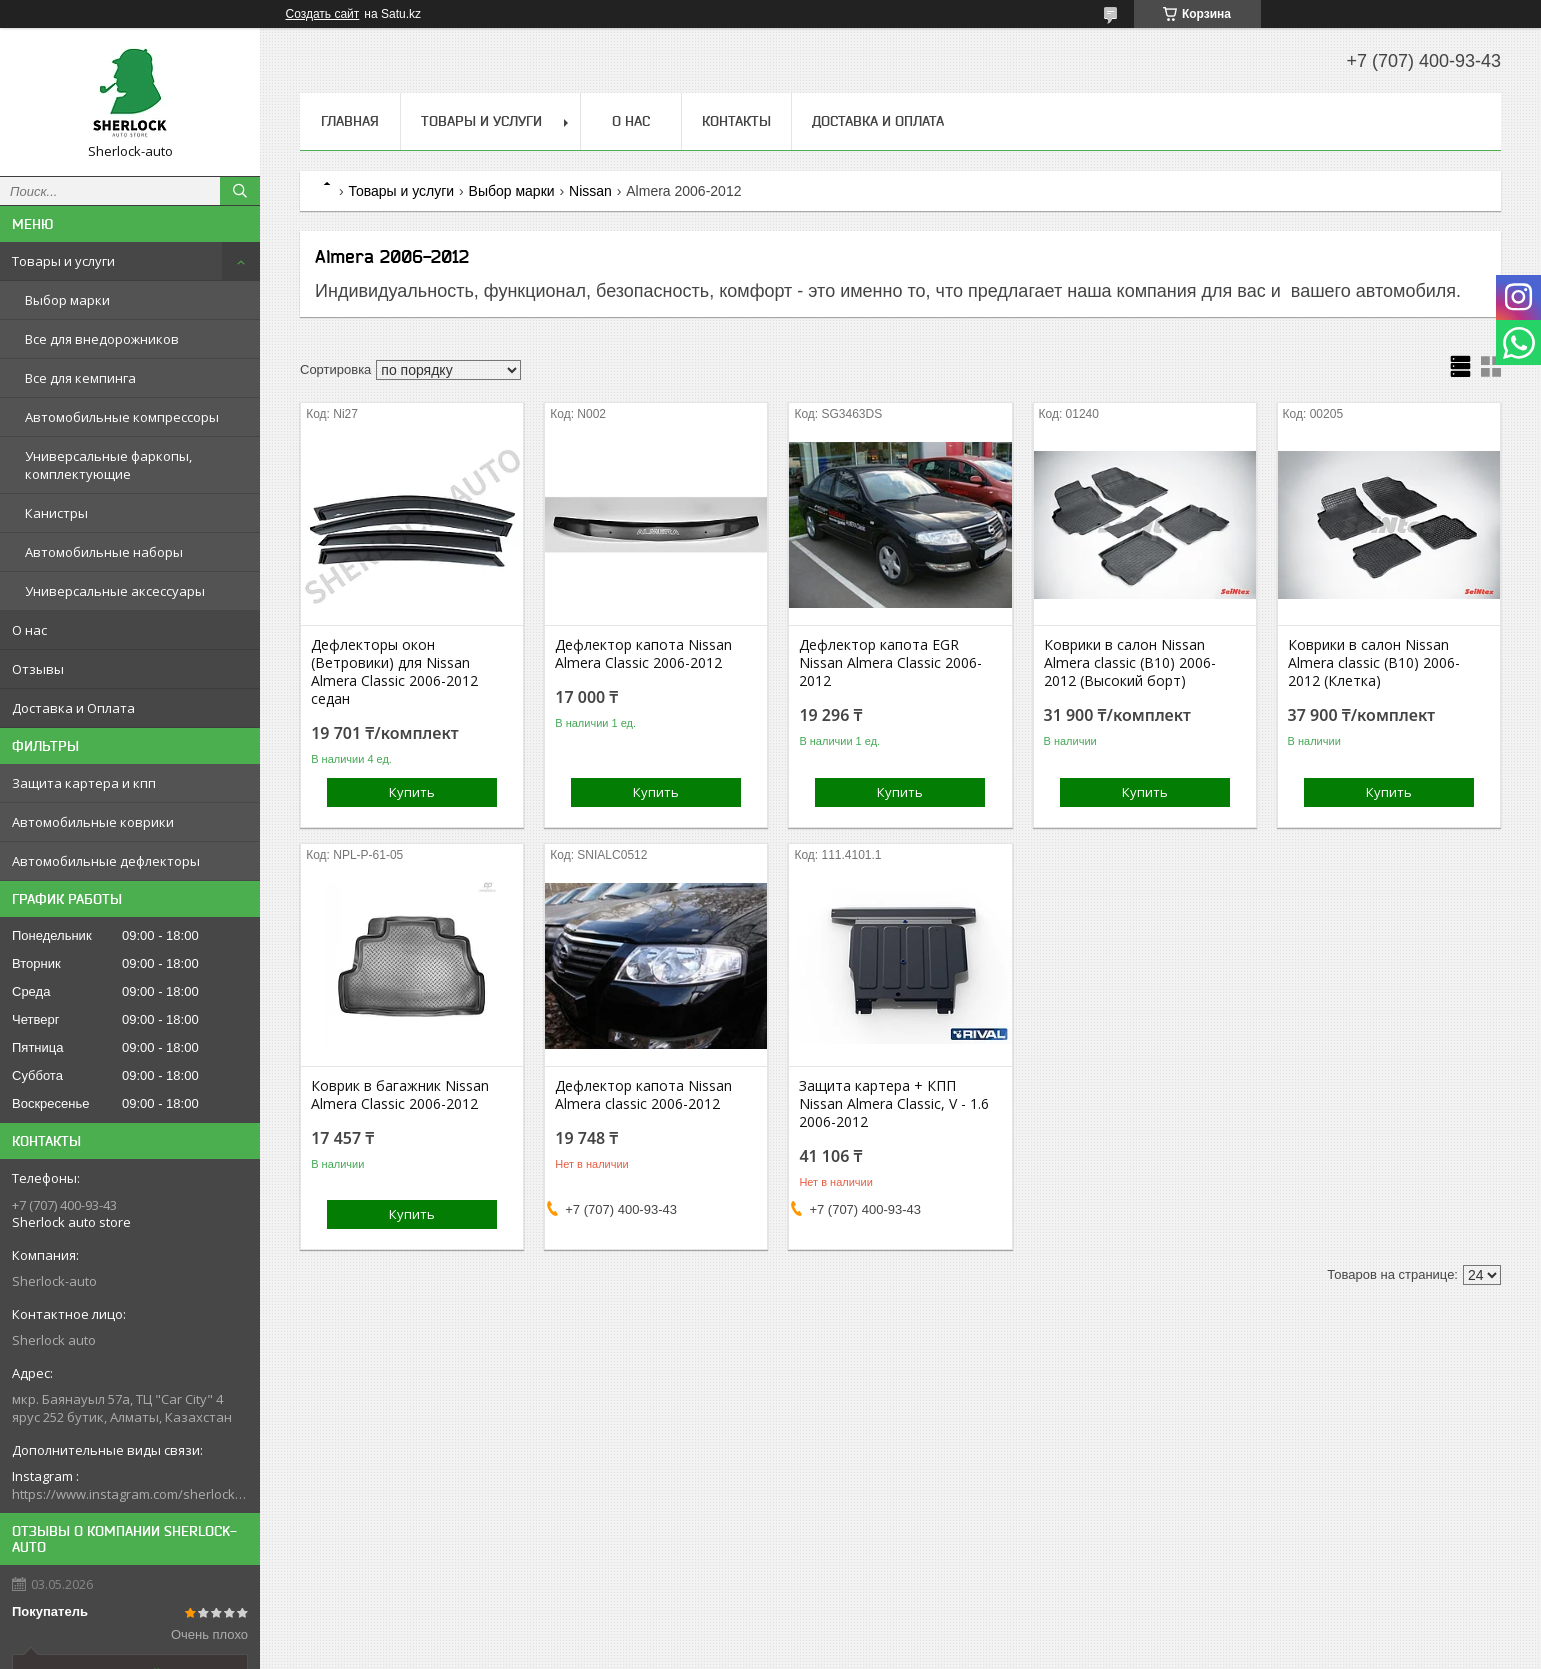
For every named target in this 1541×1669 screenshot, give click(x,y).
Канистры (56, 513)
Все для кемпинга (80, 378)
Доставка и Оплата (73, 708)
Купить (412, 792)
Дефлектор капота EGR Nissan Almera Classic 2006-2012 (890, 663)
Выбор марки (67, 300)
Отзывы (38, 669)
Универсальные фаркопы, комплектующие (108, 465)
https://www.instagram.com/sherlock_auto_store (130, 1494)
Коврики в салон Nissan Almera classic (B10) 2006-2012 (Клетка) (1374, 663)
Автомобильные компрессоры (122, 417)
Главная (350, 121)
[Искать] (240, 191)
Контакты (736, 121)
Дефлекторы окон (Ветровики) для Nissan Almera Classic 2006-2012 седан (394, 672)
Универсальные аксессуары (115, 591)
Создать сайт (323, 14)
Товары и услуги (63, 261)
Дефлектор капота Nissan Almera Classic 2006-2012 (643, 654)
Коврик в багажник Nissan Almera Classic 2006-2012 (400, 1095)
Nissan (590, 191)
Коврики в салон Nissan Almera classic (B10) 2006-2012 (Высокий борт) (1130, 663)
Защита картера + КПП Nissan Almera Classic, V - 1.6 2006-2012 (894, 1104)
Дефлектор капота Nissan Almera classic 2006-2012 (643, 1095)
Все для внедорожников (102, 339)
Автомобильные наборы (104, 552)
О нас (29, 630)
